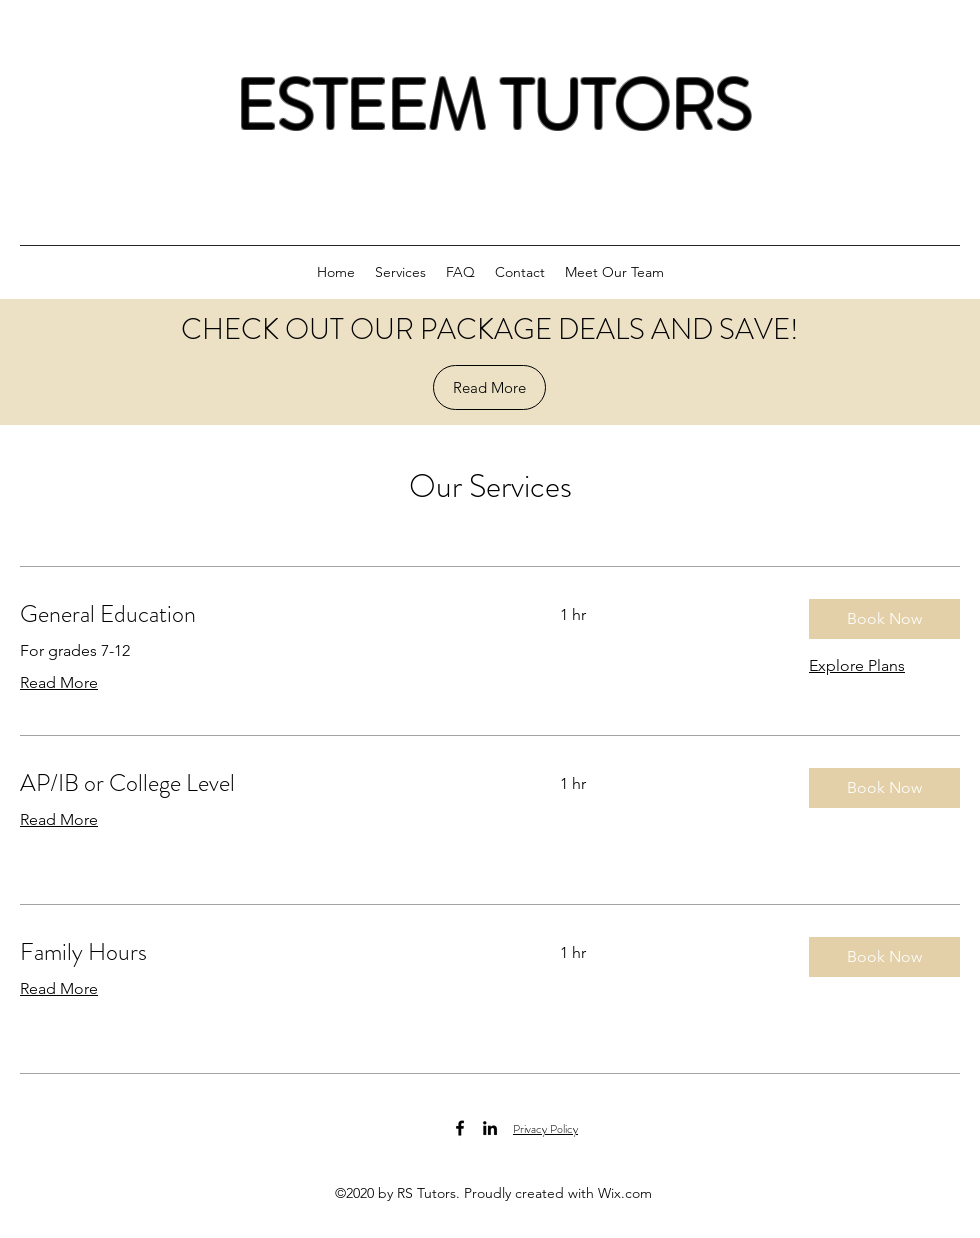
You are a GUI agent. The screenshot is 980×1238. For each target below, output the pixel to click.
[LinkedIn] (490, 1128)
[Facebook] (460, 1128)
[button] (884, 619)
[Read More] (489, 387)
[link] (266, 615)
